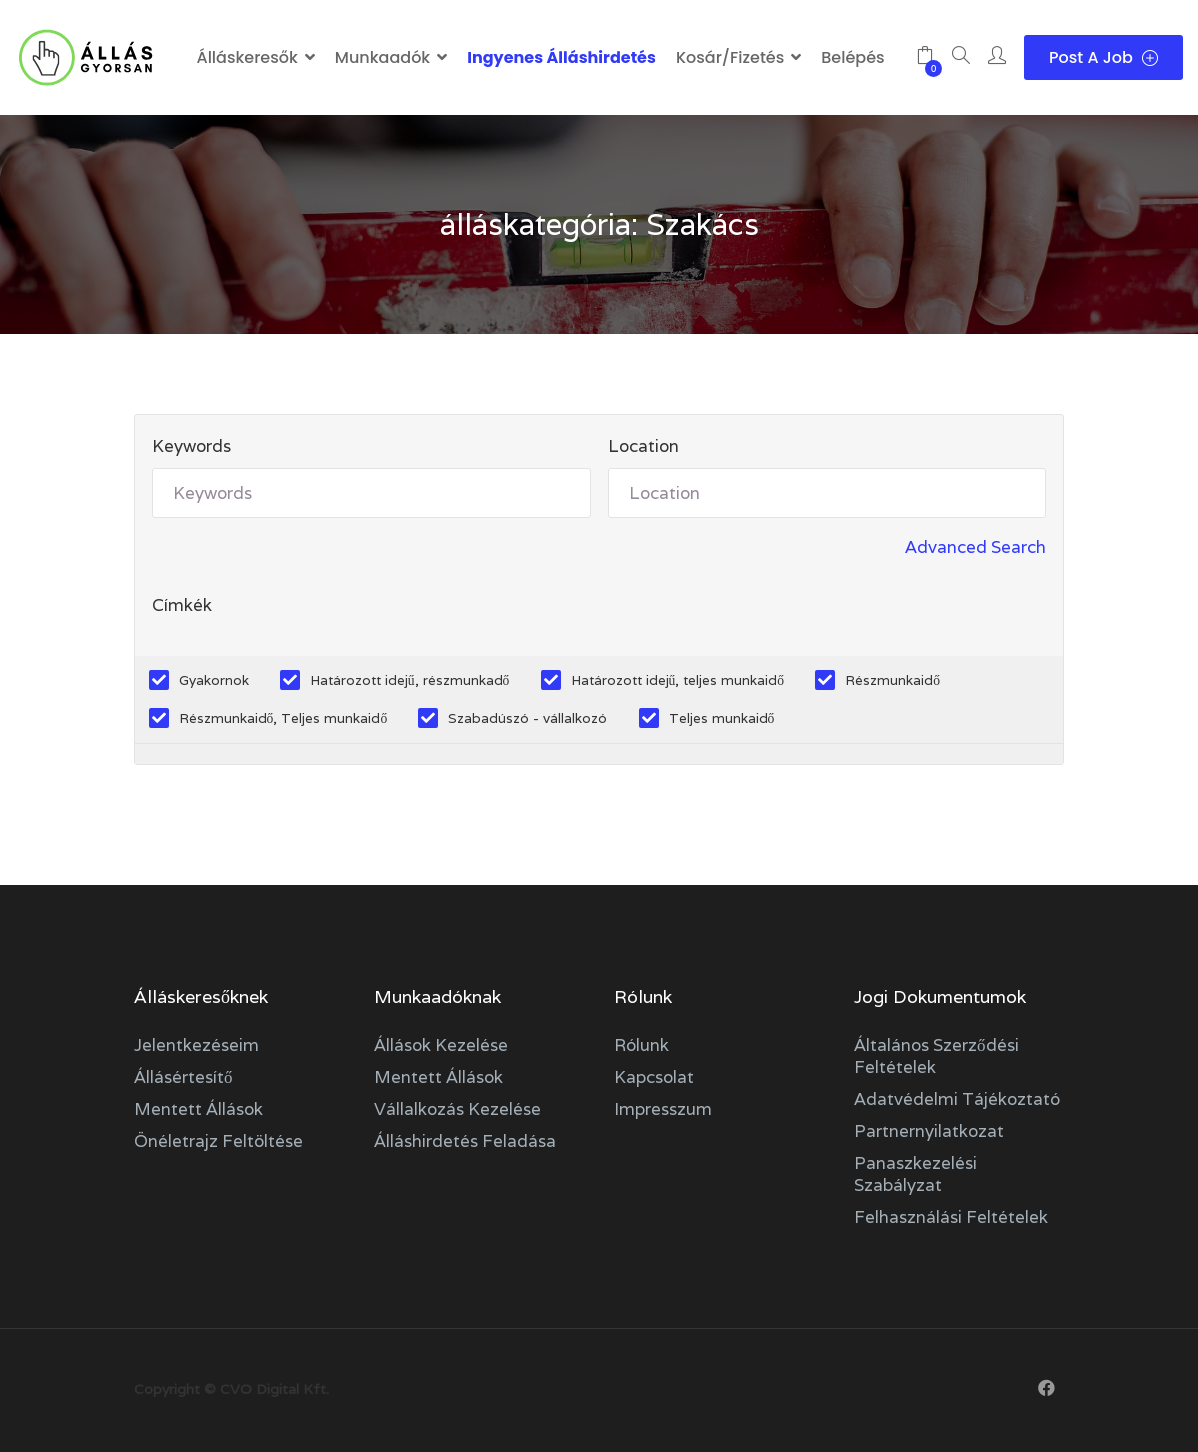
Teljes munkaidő (722, 718)
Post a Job (1103, 57)
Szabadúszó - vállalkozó (527, 718)
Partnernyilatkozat (929, 1131)
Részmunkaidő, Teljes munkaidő (283, 718)
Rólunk (641, 1045)
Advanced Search (975, 547)
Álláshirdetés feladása (465, 1141)
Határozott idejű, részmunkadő (410, 680)
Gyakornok (214, 680)
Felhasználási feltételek (951, 1217)
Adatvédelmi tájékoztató (957, 1099)
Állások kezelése (441, 1045)
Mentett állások (198, 1109)
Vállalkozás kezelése (457, 1109)
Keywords (191, 446)
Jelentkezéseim (196, 1045)
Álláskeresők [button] (246, 57)
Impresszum (663, 1109)
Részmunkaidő (892, 680)
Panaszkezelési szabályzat (915, 1174)
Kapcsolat (654, 1077)
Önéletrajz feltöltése (218, 1141)
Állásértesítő (183, 1077)
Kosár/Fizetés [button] (730, 57)
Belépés (852, 57)
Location (643, 446)
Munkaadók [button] (382, 57)
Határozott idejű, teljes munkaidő (678, 680)
